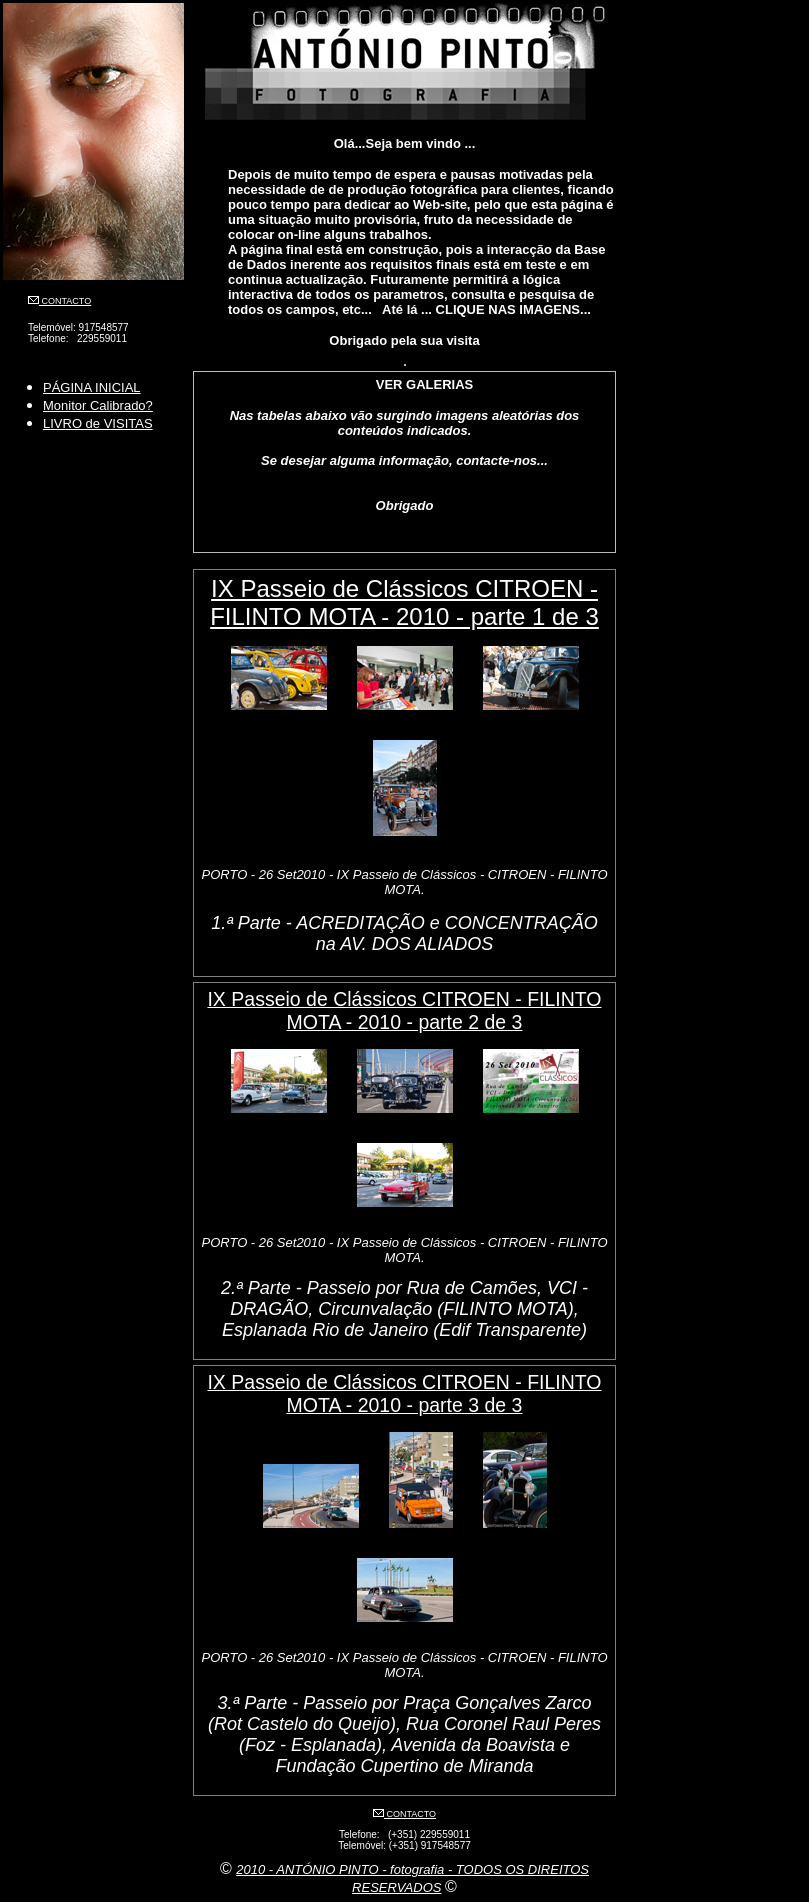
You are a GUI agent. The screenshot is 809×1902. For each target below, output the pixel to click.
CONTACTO (65, 301)
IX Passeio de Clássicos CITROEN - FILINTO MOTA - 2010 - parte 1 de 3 (404, 602)
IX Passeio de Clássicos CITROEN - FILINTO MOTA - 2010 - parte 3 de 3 (404, 1393)
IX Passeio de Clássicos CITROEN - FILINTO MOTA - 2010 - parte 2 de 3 (404, 1010)
